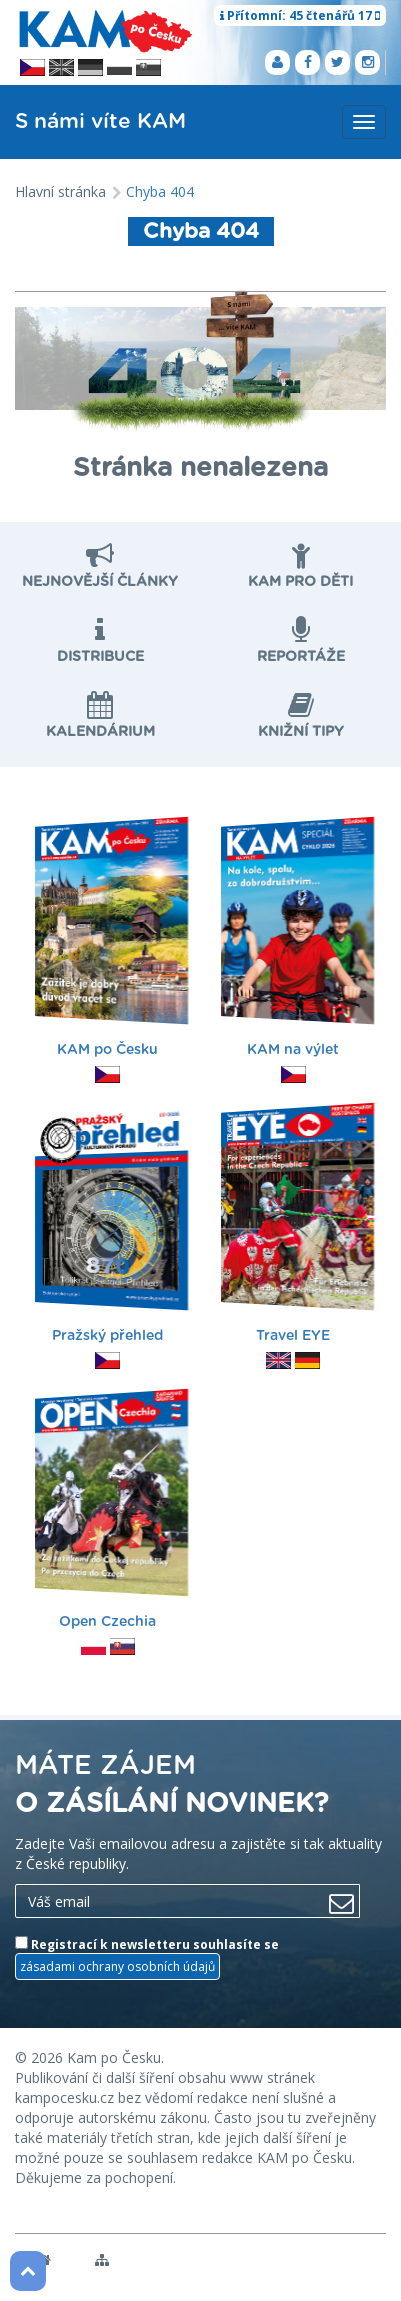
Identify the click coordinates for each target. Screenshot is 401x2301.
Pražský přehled (110, 1225)
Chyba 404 (160, 191)
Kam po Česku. (115, 2057)
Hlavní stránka (60, 191)
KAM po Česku (110, 939)
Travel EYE (296, 1225)
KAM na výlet (296, 939)
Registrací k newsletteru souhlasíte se (147, 1958)
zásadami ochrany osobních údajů (117, 1966)
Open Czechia (110, 1511)
